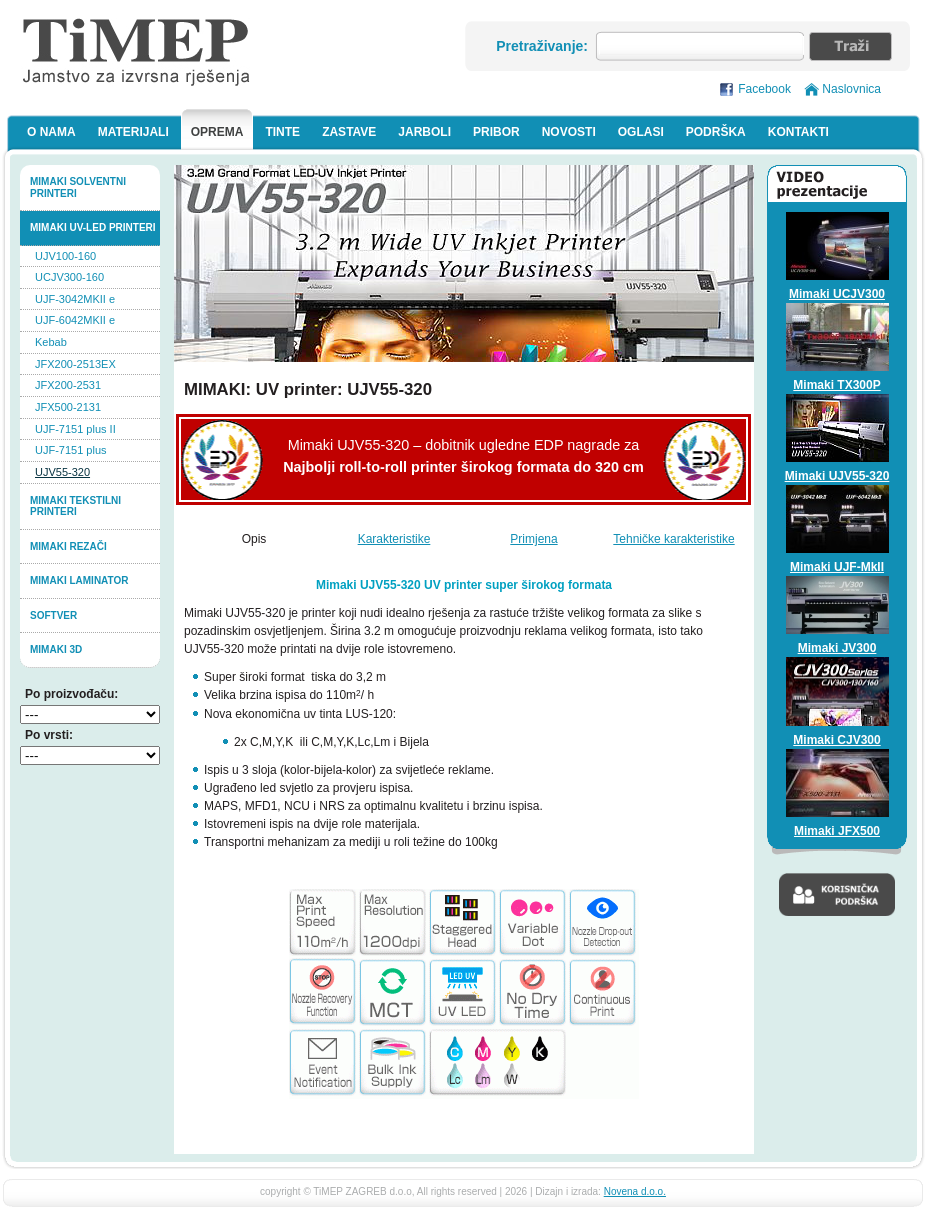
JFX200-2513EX (75, 364)
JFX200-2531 (68, 385)
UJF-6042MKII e (75, 320)
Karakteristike (394, 539)
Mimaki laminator (79, 580)
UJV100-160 (65, 256)
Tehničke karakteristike (673, 539)
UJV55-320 (62, 472)
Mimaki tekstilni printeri (75, 506)
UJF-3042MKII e (75, 299)
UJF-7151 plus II (75, 429)
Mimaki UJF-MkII (837, 567)
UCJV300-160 (69, 277)
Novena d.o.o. (635, 1191)
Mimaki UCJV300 (837, 294)
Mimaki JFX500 (837, 831)
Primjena (533, 539)
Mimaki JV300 (837, 648)
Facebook (764, 89)
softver (53, 615)
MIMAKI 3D (56, 649)
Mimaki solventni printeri (78, 187)
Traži (850, 46)
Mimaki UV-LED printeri (93, 227)
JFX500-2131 (68, 407)
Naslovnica (851, 89)
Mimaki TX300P (836, 385)
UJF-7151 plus (71, 450)
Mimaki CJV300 (836, 740)
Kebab (51, 342)
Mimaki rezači (68, 546)
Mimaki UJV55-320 (837, 476)
